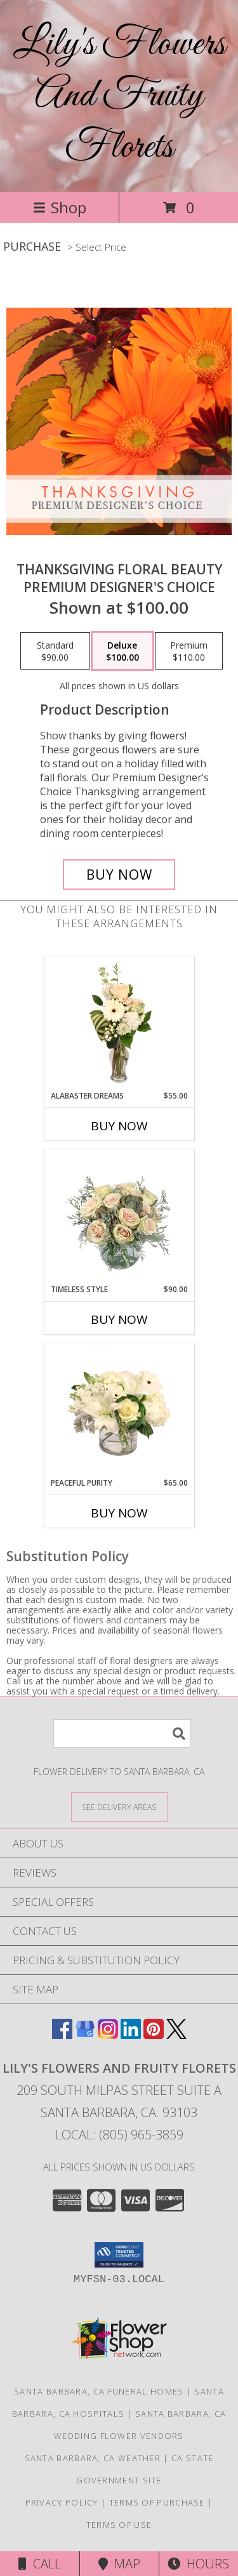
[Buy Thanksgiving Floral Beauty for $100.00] (119, 874)
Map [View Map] (119, 2563)
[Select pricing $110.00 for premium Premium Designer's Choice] (188, 651)
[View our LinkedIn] (131, 2035)
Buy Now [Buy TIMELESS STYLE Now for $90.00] (119, 1319)
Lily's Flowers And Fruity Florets (119, 96)
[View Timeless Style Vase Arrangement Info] (119, 1217)
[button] (119, 2255)
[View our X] (176, 2035)
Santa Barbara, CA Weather (93, 2458)
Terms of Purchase (157, 2502)
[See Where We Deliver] (119, 1806)
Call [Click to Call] (39, 2563)
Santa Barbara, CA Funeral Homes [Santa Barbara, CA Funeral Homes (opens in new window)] (98, 2391)
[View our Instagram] (108, 2035)
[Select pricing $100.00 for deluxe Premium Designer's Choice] (122, 651)
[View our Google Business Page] (85, 2035)
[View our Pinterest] (153, 2035)
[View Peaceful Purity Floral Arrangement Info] (119, 1410)
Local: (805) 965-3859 (119, 2134)
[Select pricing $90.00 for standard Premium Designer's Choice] (55, 651)
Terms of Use (119, 2524)
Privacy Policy (61, 2502)
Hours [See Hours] (198, 2563)
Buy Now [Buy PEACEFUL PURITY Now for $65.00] (119, 1513)
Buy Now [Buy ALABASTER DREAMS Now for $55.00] (119, 1126)
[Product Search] (121, 1733)
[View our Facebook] (62, 2035)
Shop (59, 207)
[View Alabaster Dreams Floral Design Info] (119, 1023)
